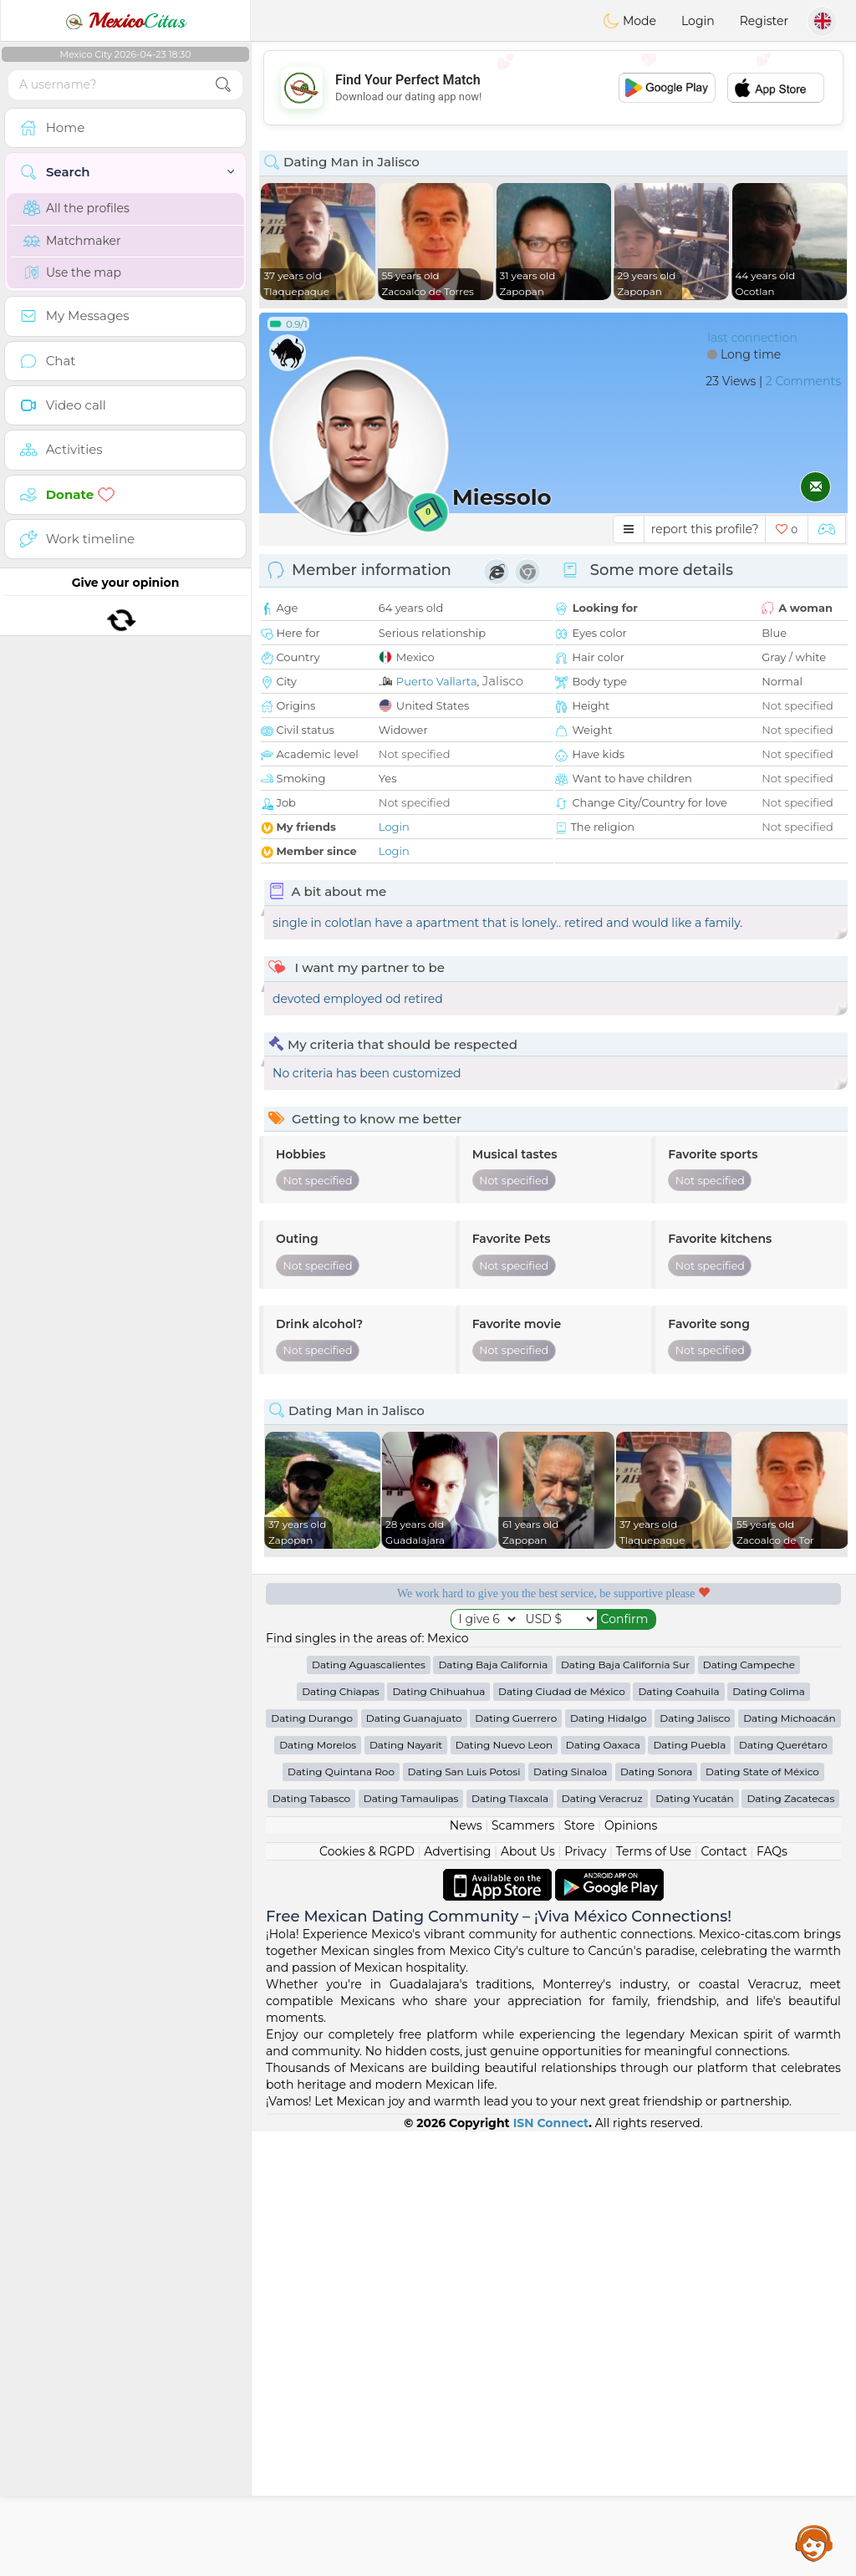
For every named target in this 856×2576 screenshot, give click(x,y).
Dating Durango (312, 2162)
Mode (629, 21)
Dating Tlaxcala (509, 2243)
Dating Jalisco (695, 2162)
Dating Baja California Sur (625, 2109)
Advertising (457, 2296)
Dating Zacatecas (790, 2243)
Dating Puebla (689, 2189)
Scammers (523, 2270)
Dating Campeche (749, 2109)
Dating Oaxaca (603, 2189)
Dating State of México (762, 2216)
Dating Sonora (656, 2216)
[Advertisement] (553, 87)
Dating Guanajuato (414, 2162)
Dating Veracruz (602, 2243)
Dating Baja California (493, 2109)
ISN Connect (551, 2567)
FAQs (772, 2296)
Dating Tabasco (311, 2243)
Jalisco (502, 681)
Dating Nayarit (405, 2189)
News (466, 2270)
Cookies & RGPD (367, 2296)
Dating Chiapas (341, 2136)
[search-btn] (223, 84)
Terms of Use (653, 2296)
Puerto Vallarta (436, 681)
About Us (528, 2296)
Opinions (630, 2270)
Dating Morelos (317, 2189)
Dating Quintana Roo (341, 2216)
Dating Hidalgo (608, 2162)
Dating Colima (768, 2136)
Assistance (814, 2542)
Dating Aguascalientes (368, 2109)
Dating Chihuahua (438, 2136)
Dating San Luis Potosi (464, 2216)
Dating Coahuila (678, 2136)
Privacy (585, 2296)
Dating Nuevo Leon (504, 2189)
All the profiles (76, 208)
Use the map (72, 272)
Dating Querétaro (783, 2189)
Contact (723, 2296)
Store (579, 2270)
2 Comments (803, 381)
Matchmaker (72, 240)
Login (698, 20)
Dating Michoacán (789, 2162)
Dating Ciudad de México (561, 2136)
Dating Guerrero (516, 2162)
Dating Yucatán (694, 2243)
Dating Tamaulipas (411, 2243)
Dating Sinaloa (570, 2216)
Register (764, 20)
